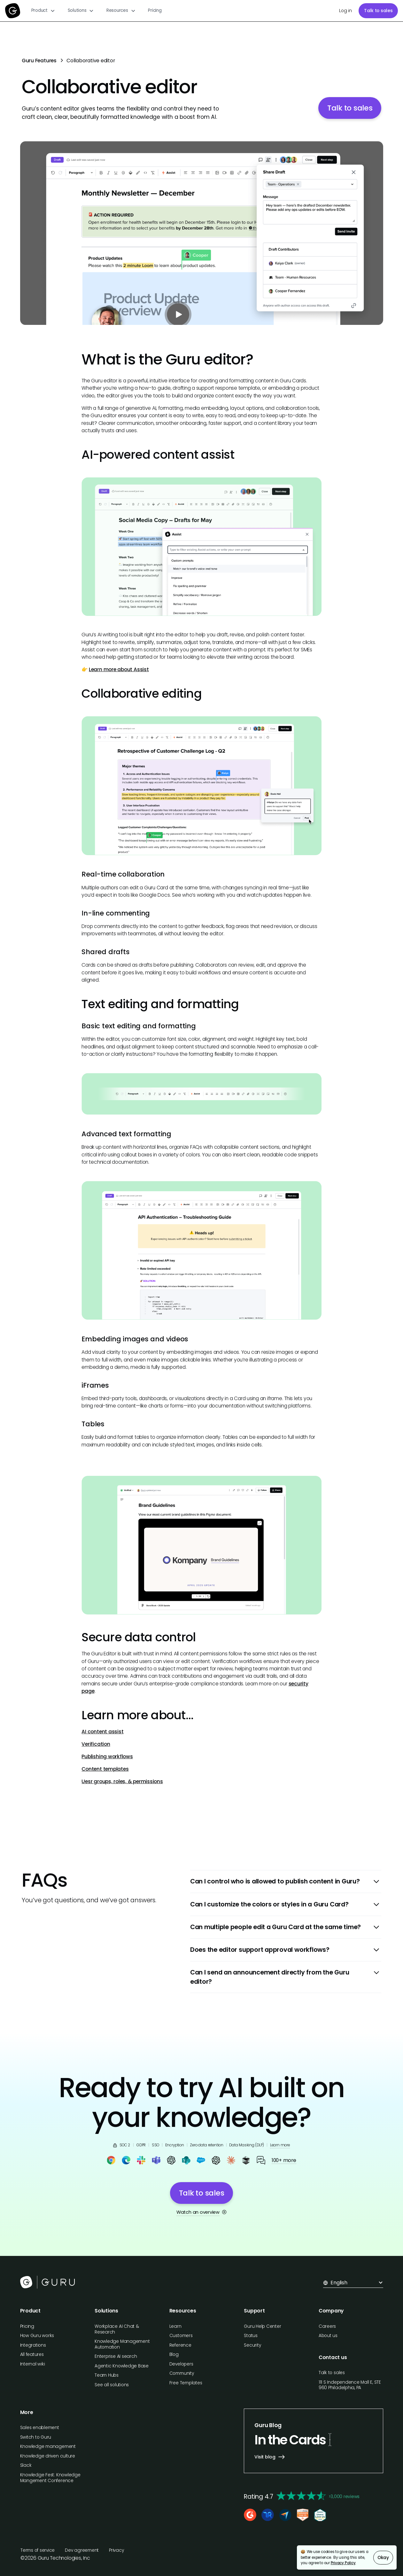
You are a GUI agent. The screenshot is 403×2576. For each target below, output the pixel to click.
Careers (327, 2326)
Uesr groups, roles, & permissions (122, 1781)
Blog (174, 2354)
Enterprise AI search (116, 2356)
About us (328, 2336)
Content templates (104, 1769)
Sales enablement (39, 2428)
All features (32, 2354)
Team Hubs (107, 2375)
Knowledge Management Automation (122, 2344)
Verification (95, 1744)
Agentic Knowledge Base (122, 2366)
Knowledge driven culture (47, 2456)
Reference (180, 2345)
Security (252, 2345)
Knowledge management (48, 2446)
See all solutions (112, 2385)
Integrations (33, 2345)
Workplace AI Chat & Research (117, 2329)
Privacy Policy (343, 2562)
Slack (26, 2465)
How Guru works (37, 2336)
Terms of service (37, 2550)
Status (251, 2336)
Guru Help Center (262, 2326)
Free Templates (185, 2383)
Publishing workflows (107, 1756)
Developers (181, 2364)
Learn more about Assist (119, 669)
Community (181, 2373)
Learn (175, 2326)
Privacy (116, 2550)
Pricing (154, 10)
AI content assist (102, 1731)
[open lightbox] (201, 233)
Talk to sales (378, 11)
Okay (383, 2558)
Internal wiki (32, 2364)
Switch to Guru (35, 2437)
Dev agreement (82, 2550)
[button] (43, 10)
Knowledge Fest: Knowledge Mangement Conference (50, 2478)
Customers (181, 2336)
